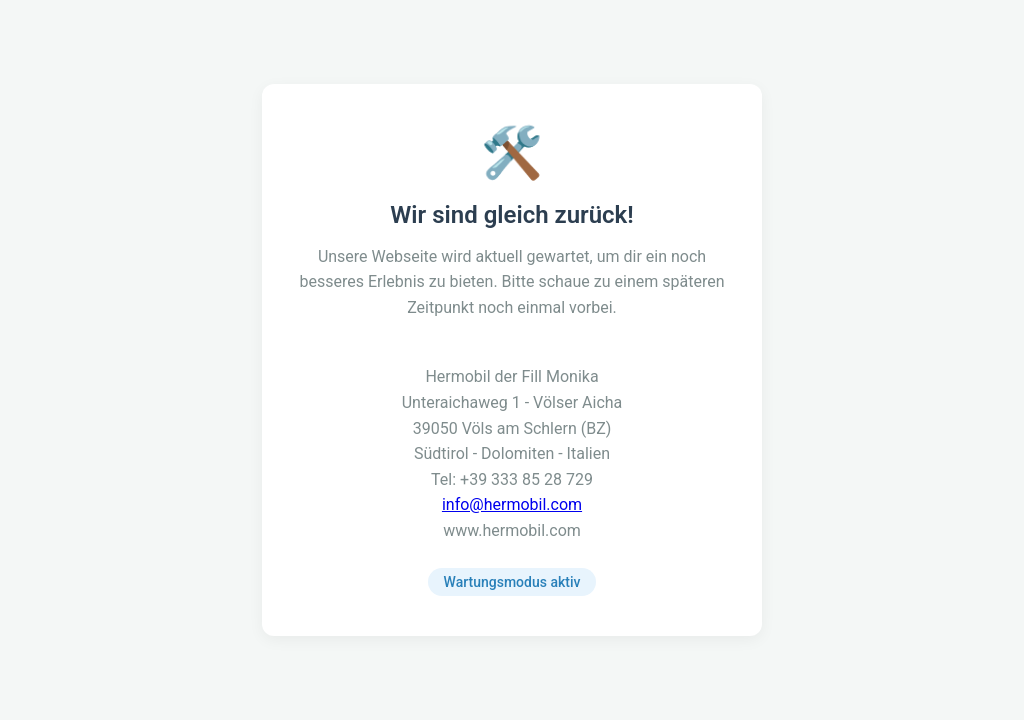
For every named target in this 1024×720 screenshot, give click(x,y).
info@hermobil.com (512, 504)
